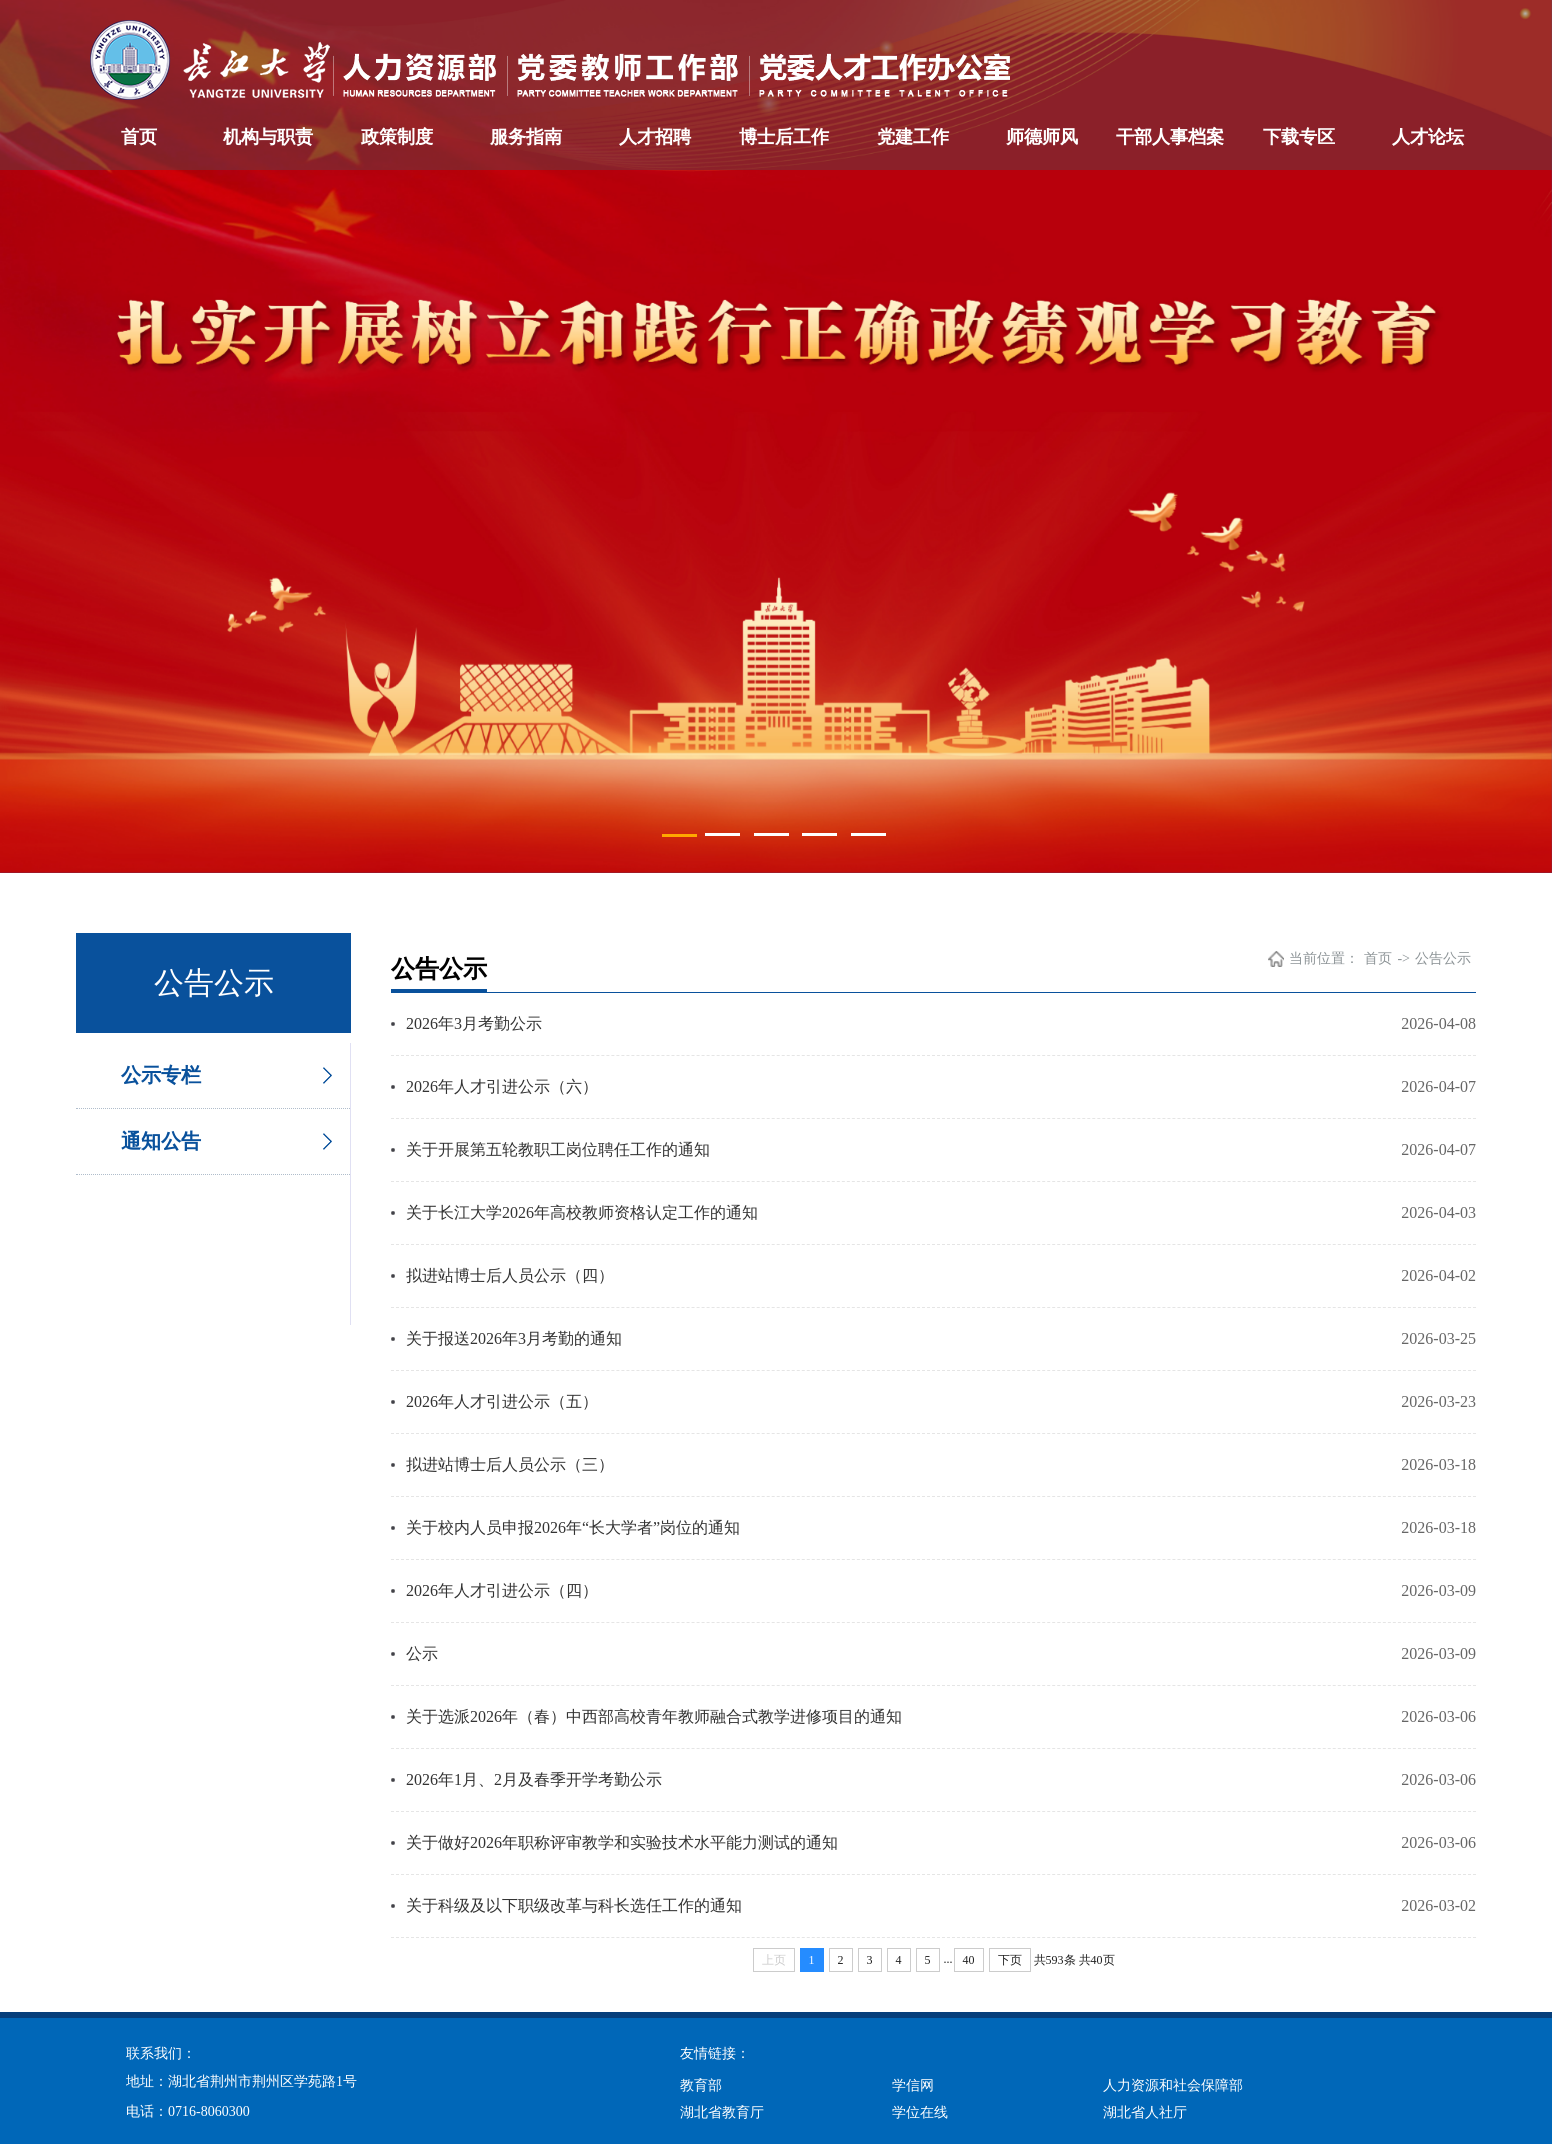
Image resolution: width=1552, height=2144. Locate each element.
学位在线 (920, 2112)
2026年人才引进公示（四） (502, 1590)
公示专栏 (161, 1075)
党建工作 (913, 137)
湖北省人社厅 (1145, 2112)
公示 (422, 1653)
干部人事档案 (1170, 137)
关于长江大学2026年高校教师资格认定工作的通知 (582, 1212)
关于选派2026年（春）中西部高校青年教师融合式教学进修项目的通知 (654, 1716)
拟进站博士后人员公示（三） (510, 1464)
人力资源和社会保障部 (1173, 2085)
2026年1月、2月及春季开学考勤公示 (534, 1779)
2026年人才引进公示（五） (502, 1401)
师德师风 (1042, 137)
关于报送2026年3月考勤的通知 (514, 1338)
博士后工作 (784, 137)
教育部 (701, 2085)
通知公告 (161, 1141)
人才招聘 (655, 137)
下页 (1010, 1960)
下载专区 (1299, 137)
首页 (139, 137)
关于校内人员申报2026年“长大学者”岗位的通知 (573, 1527)
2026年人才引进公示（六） (502, 1086)
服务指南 (526, 137)
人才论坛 (1428, 137)
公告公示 (1443, 958)
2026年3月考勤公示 (474, 1023)
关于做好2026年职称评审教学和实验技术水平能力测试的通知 (622, 1842)
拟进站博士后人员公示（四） (510, 1275)
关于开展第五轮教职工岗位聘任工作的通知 (558, 1149)
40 (969, 1960)
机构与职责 (268, 137)
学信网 (913, 2085)
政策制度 (397, 137)
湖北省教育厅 (722, 2112)
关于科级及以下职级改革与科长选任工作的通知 (574, 1905)
